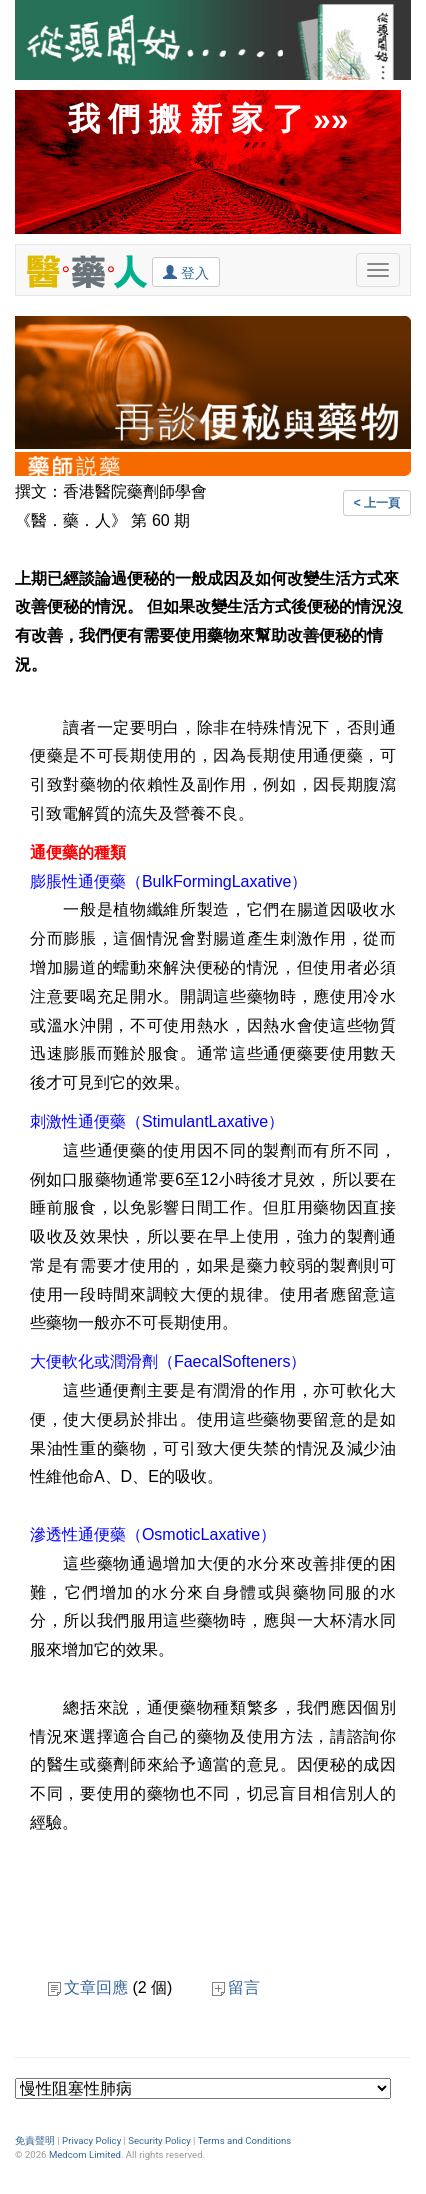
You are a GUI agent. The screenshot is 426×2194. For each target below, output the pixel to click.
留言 (236, 1987)
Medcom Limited (85, 2154)
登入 (186, 272)
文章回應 (88, 1987)
